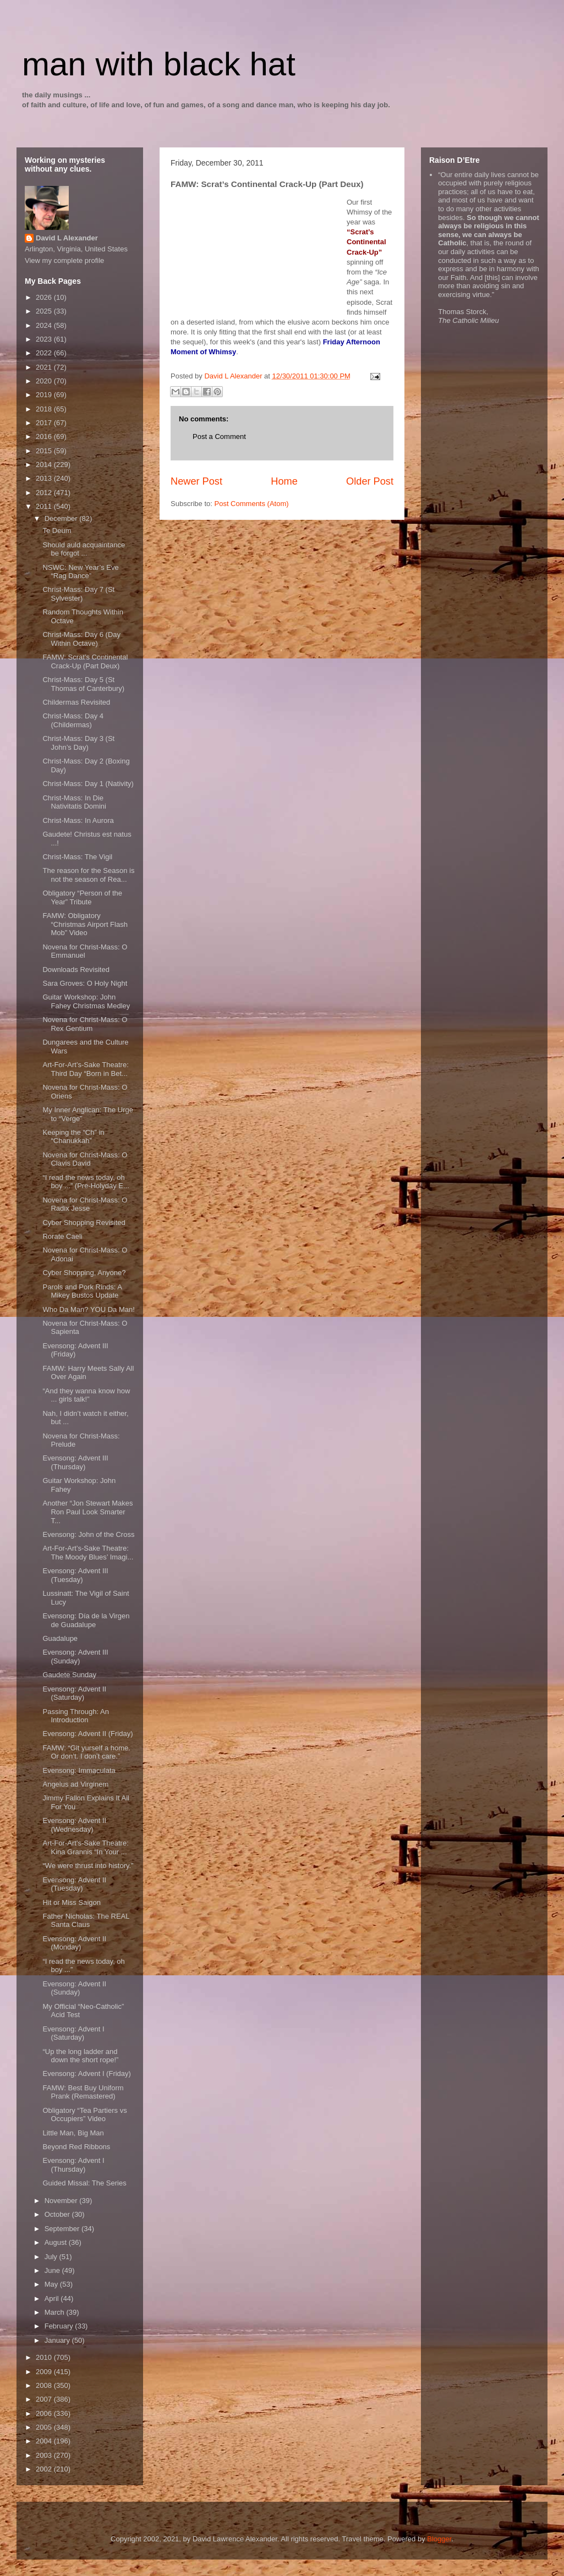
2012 (45, 492)
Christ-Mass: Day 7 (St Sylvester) (78, 593)
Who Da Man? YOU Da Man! (88, 1309)
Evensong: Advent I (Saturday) (73, 2033)
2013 (45, 478)
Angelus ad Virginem (75, 1784)
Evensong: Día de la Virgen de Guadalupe (85, 1620)
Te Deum (56, 530)
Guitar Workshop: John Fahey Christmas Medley (86, 1001)
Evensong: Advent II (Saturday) (74, 1693)
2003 (45, 2455)
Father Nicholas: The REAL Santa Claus (85, 1920)
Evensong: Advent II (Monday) (74, 1943)
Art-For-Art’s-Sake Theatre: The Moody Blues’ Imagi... (87, 1552)
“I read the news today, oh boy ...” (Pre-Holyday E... (85, 1181)
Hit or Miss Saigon (71, 1902)
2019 (45, 395)
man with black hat (158, 64)
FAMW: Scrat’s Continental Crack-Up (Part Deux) (85, 661)
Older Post (369, 481)
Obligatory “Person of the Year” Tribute (82, 897)
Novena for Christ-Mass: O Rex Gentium (84, 1023)
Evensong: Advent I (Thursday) (73, 2164)
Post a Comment (219, 436)
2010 (45, 2357)
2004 (45, 2441)
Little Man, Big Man (72, 2133)
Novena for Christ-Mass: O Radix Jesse (84, 1204)
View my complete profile (64, 260)
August (57, 2242)
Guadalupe (60, 1638)
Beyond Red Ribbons (76, 2147)
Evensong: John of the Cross (88, 1534)
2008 (45, 2385)
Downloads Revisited (75, 969)
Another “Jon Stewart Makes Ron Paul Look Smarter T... (87, 1511)
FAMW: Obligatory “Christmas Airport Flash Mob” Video (84, 924)
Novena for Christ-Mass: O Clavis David (84, 1159)
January (58, 2340)
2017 (45, 423)
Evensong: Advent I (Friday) (86, 2073)
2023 (45, 339)
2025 (45, 311)
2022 (45, 353)
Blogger (439, 2539)
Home (284, 481)
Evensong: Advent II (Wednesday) (74, 1824)
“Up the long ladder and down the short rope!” (80, 2055)
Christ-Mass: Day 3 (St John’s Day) (78, 742)
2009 (45, 2372)
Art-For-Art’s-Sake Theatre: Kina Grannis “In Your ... (85, 1847)
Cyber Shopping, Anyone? (83, 1272)
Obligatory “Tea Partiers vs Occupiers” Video (84, 2114)
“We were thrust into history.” (87, 1865)
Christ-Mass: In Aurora (77, 820)
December (62, 518)
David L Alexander (67, 238)
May (52, 2284)
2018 (45, 409)
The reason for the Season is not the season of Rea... (88, 874)
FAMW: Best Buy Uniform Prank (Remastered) (82, 2092)
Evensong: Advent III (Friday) (75, 1350)
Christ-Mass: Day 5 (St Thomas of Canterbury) (83, 684)
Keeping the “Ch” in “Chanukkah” (73, 1136)
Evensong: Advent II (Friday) (87, 1733)
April (53, 2298)
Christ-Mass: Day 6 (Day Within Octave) (81, 638)
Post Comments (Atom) (252, 503)
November (62, 2200)
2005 (45, 2427)
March (56, 2312)
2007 (45, 2399)
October (58, 2214)
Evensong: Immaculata (78, 1770)
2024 (45, 325)
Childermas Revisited (76, 702)
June (53, 2270)
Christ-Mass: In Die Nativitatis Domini (74, 802)
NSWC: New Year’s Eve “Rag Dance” (80, 571)
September (63, 2229)
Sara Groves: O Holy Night (84, 983)
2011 (45, 506)
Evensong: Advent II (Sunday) (74, 1988)
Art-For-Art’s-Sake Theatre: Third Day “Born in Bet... (85, 1069)
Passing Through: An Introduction (75, 1715)
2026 (45, 297)
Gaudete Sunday (69, 1675)
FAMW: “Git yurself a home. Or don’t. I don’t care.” (86, 1752)
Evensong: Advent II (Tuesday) (74, 1884)
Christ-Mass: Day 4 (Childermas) (72, 720)
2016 (45, 436)
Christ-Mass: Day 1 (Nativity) (87, 783)
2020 (45, 381)
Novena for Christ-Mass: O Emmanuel (84, 951)
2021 (45, 367)
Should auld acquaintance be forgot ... (83, 549)
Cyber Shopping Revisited (83, 1222)
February (60, 2326)
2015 (45, 451)
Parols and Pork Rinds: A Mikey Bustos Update (82, 1291)
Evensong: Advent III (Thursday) (75, 1462)
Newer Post (196, 481)
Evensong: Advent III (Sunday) (75, 1656)
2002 (45, 2469)
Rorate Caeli (62, 1236)
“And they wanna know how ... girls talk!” (86, 1395)
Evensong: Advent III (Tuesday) (75, 1575)
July (52, 2257)
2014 (45, 464)
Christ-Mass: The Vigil (77, 857)
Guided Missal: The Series (84, 2183)
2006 (45, 2413)
